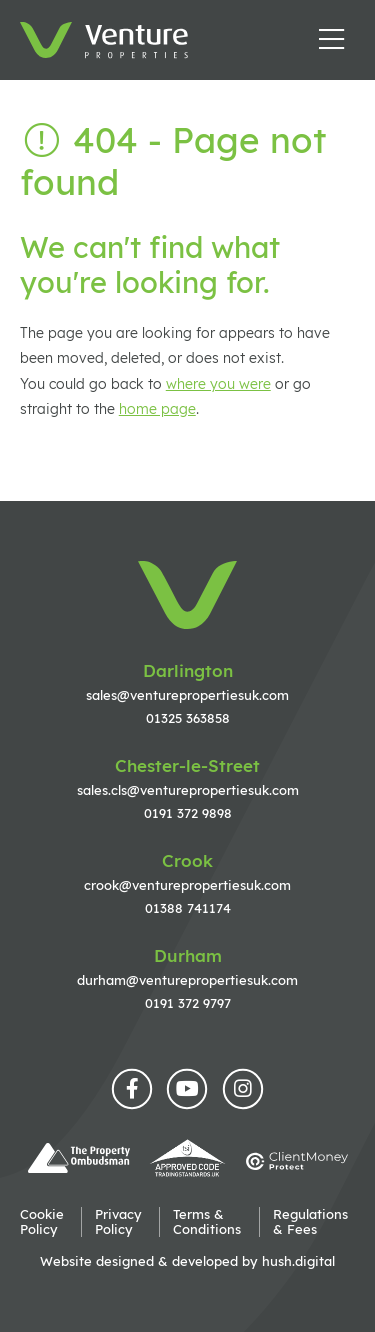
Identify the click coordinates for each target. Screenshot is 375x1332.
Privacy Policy (118, 1222)
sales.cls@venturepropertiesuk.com (188, 790)
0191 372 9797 (188, 1003)
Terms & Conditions (207, 1222)
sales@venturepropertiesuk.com (187, 695)
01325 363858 (188, 718)
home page (157, 409)
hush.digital (298, 1261)
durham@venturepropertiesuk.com (187, 980)
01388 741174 (188, 908)
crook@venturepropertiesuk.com (187, 885)
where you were (218, 384)
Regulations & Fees (310, 1222)
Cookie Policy (42, 1222)
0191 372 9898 (188, 813)
